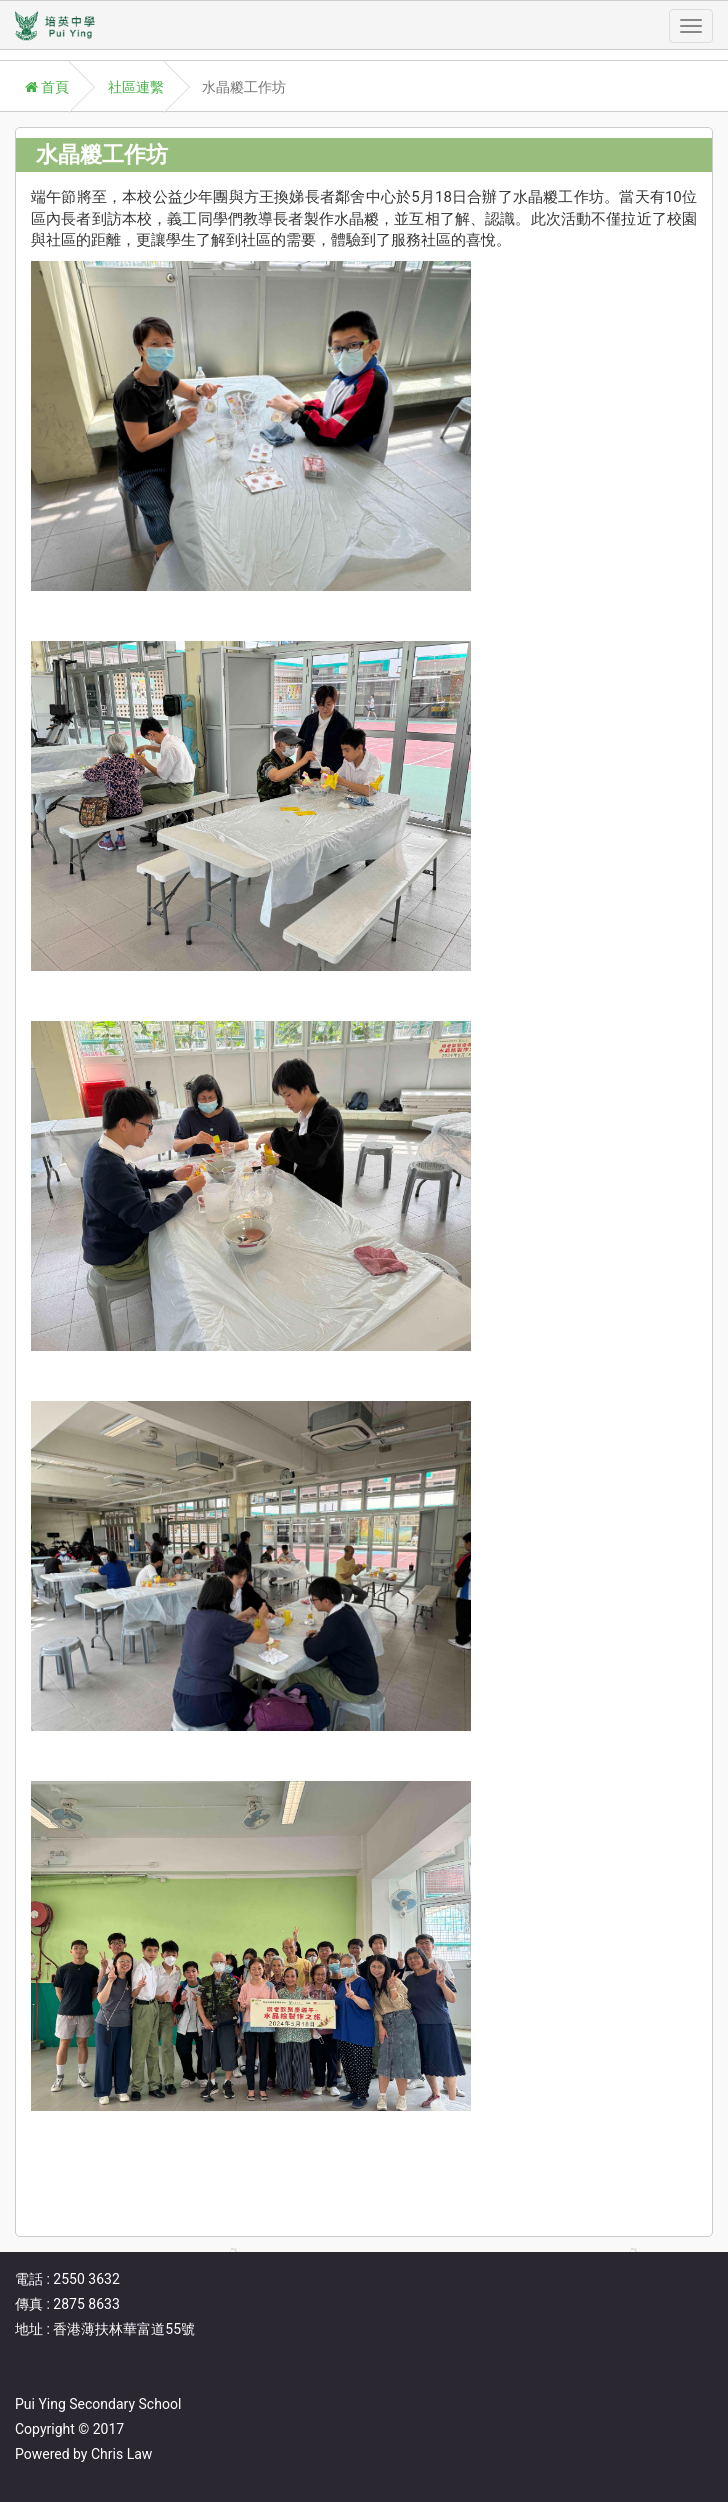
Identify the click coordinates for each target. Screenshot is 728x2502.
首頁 (47, 87)
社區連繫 (136, 87)
